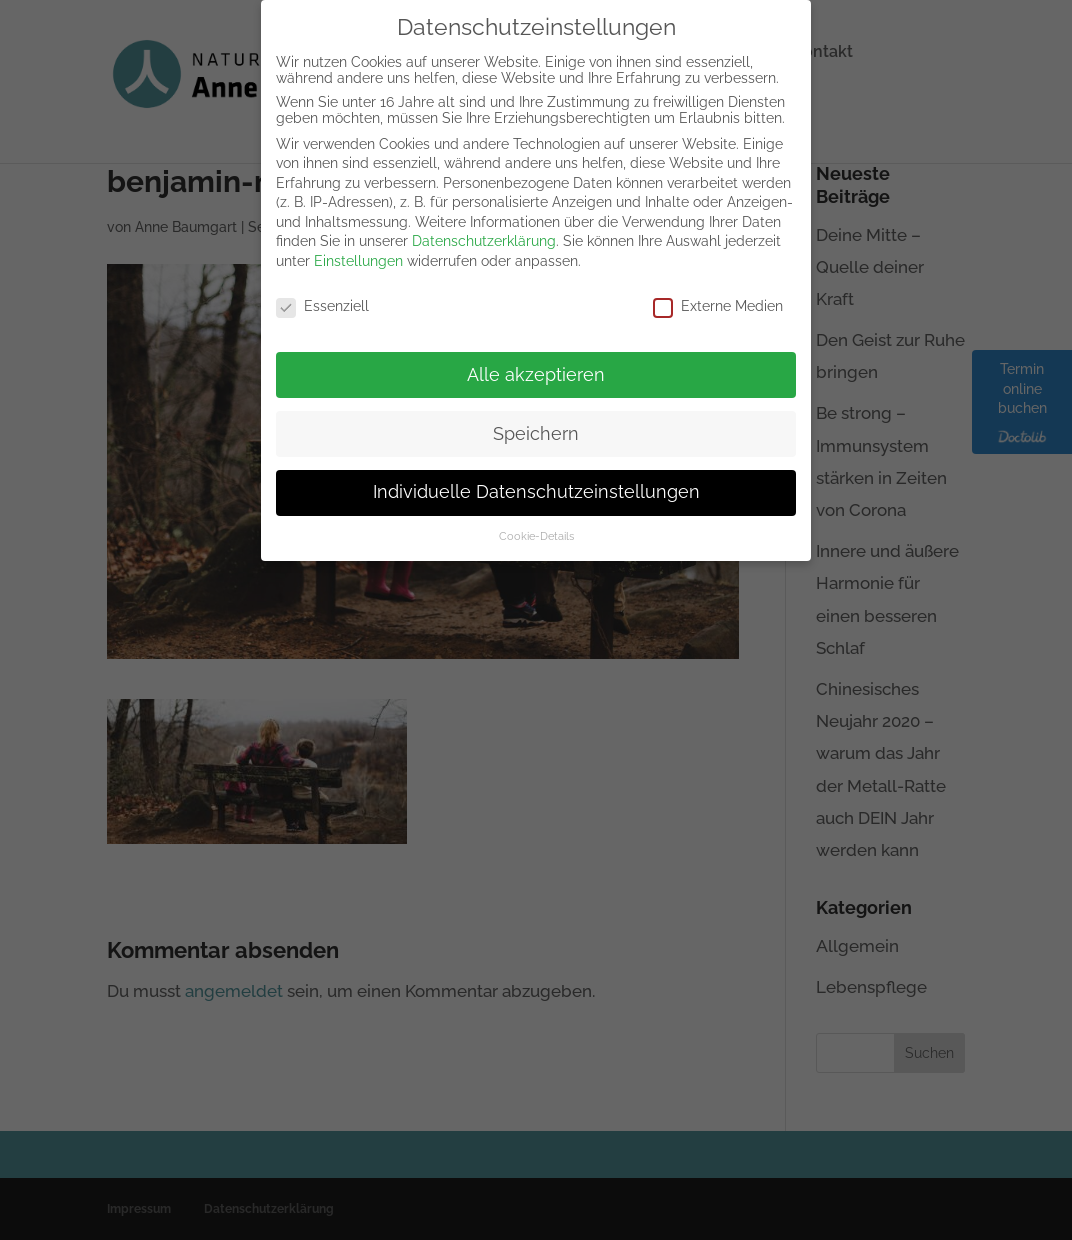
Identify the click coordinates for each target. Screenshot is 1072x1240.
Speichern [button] (536, 420)
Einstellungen (358, 247)
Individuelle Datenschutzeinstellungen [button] (536, 479)
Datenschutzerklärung (484, 228)
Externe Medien (718, 292)
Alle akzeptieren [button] (536, 361)
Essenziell (322, 292)
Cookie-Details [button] (536, 523)
